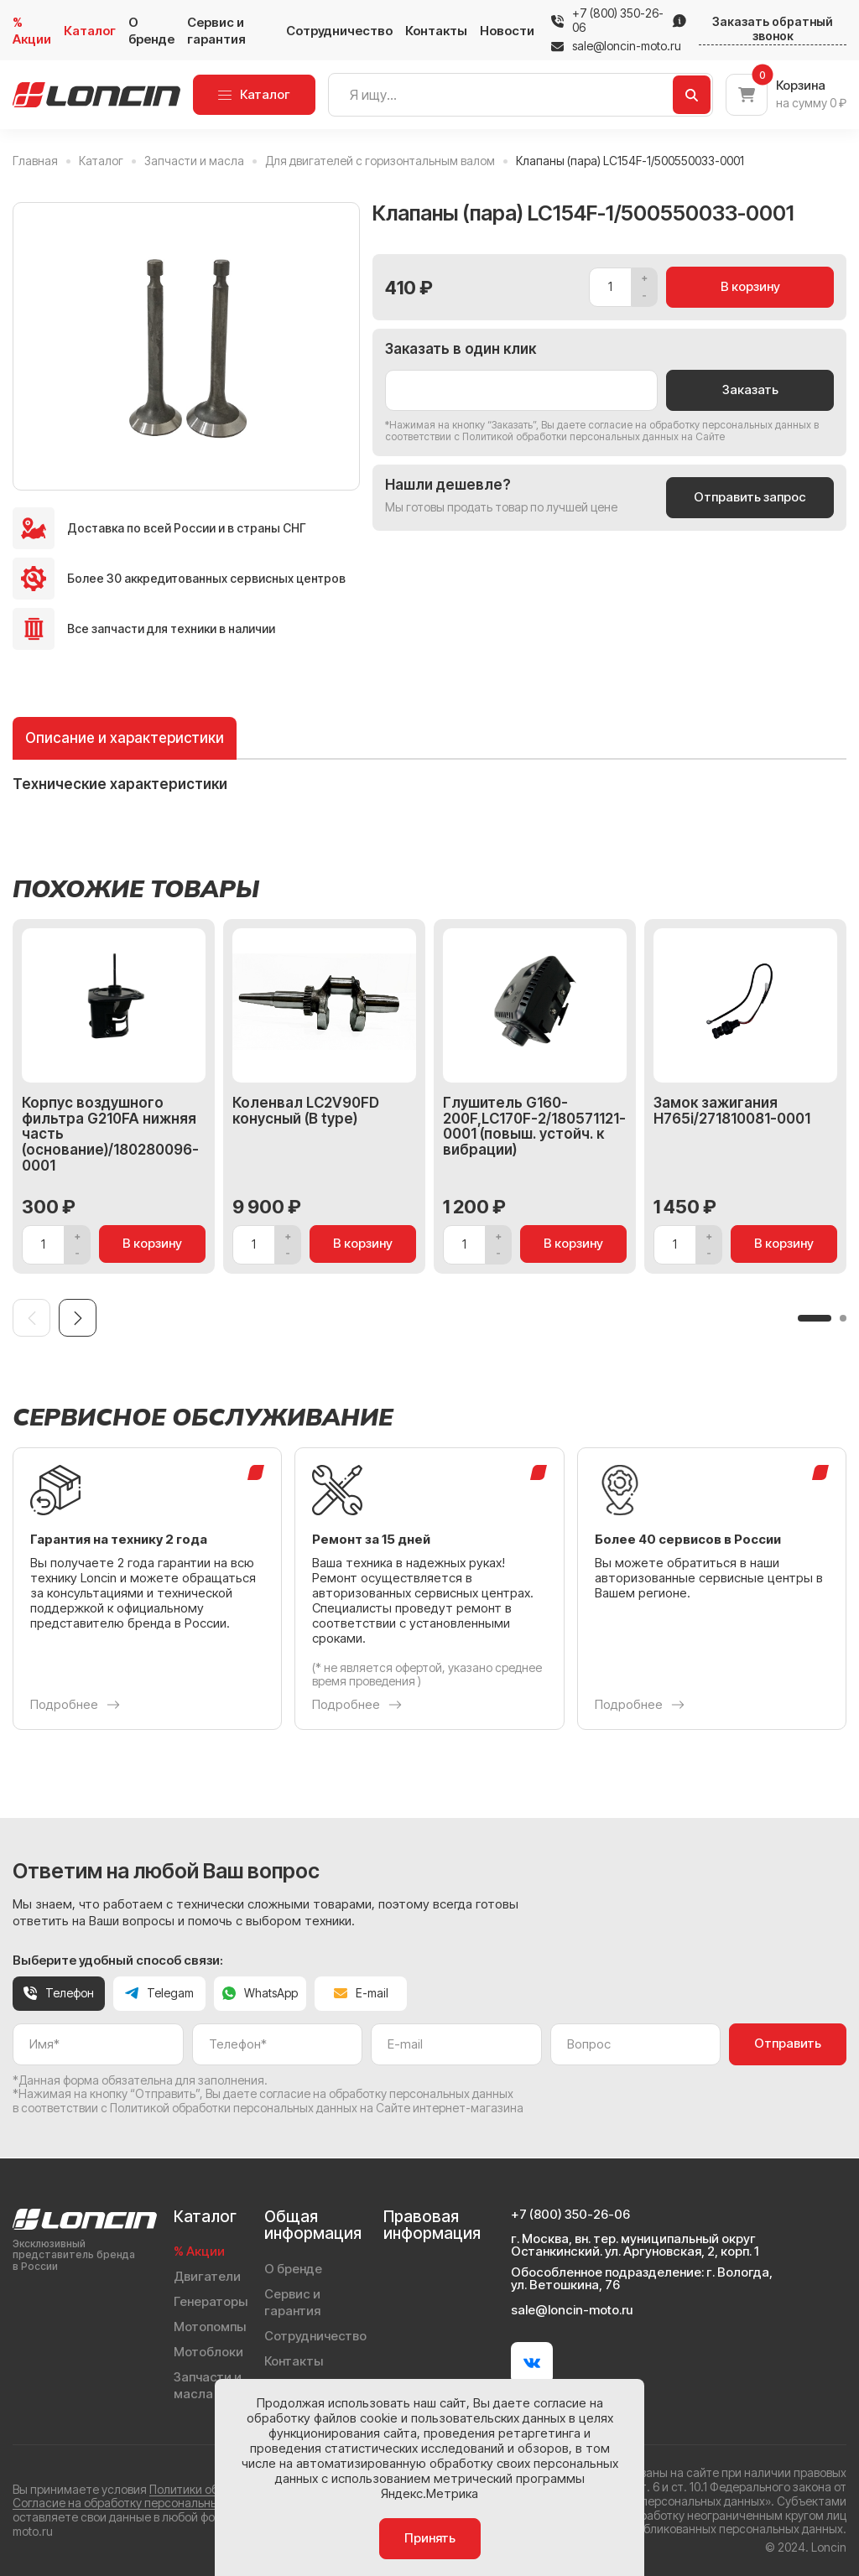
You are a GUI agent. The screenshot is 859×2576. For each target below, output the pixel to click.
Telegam (159, 1993)
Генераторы (210, 2301)
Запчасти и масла (208, 2385)
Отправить (787, 2043)
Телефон (58, 1993)
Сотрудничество (339, 31)
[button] (814, 1318)
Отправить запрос (750, 497)
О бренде (151, 30)
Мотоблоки (208, 2352)
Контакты (436, 31)
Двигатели (207, 2276)
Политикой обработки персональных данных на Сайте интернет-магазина (316, 2108)
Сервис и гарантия (216, 30)
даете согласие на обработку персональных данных (684, 424)
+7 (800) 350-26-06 (618, 20)
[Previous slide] (31, 1318)
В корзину (750, 286)
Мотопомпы (210, 2326)
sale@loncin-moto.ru (616, 46)
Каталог (90, 31)
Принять (430, 2538)
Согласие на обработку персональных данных (140, 2503)
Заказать (750, 389)
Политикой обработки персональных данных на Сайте (593, 436)
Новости (507, 31)
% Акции (32, 30)
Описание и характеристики (124, 738)
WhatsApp (260, 1993)
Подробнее (75, 1704)
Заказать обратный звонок (772, 29)
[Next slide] (77, 1318)
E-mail (361, 1993)
